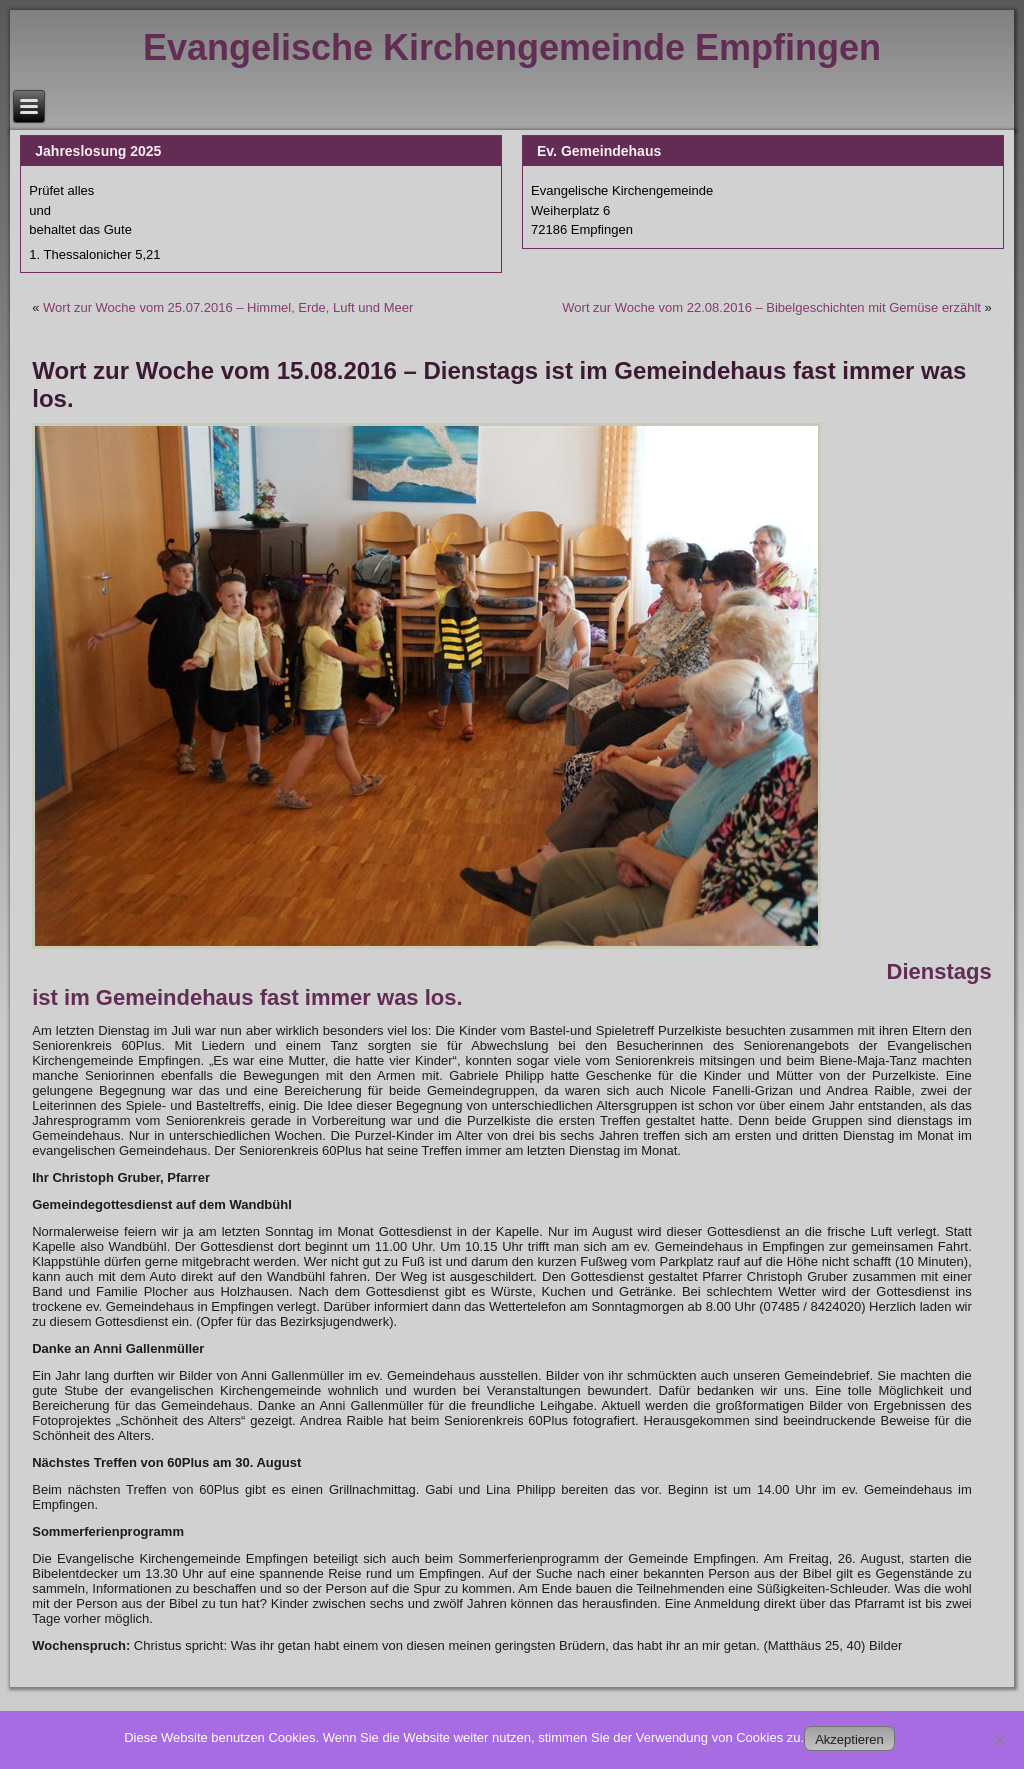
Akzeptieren (849, 1739)
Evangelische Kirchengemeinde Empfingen (512, 47)
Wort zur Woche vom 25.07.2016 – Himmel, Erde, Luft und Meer (228, 307)
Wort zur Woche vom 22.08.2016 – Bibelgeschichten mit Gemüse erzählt (771, 307)
